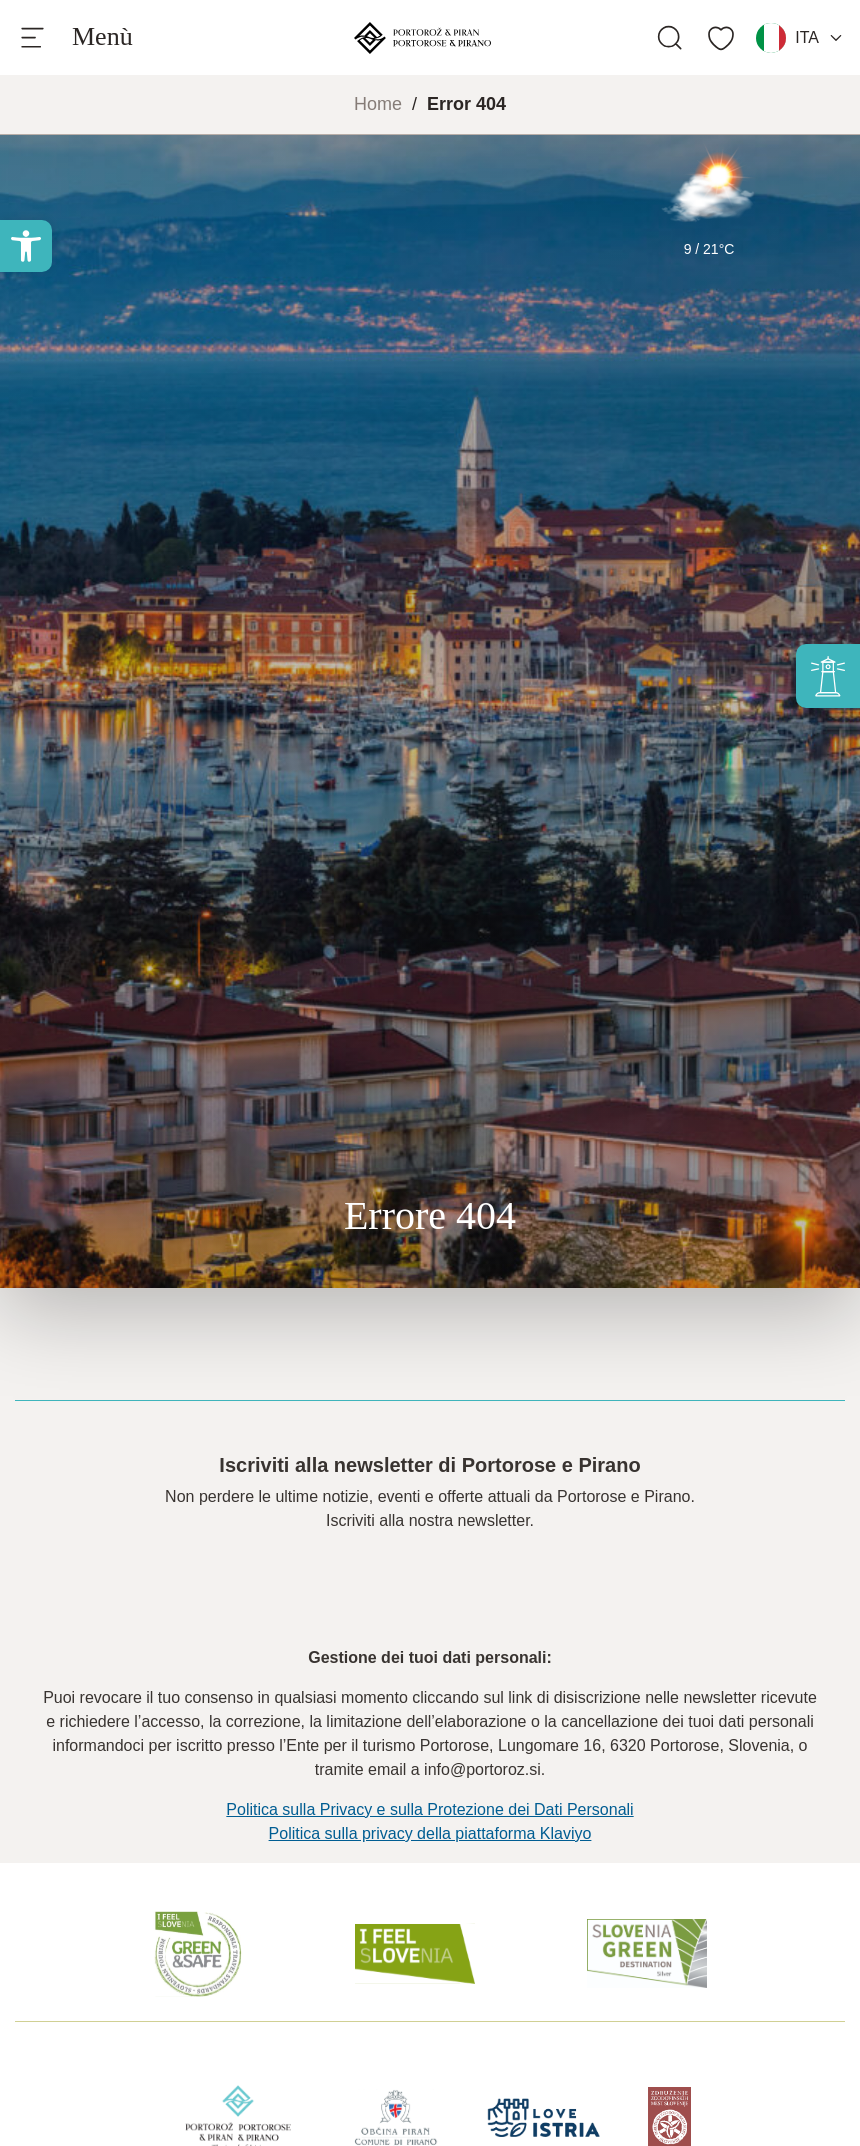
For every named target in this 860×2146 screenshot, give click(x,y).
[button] (26, 246)
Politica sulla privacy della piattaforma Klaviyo (430, 1833)
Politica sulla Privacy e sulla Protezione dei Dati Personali (429, 1809)
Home (378, 104)
